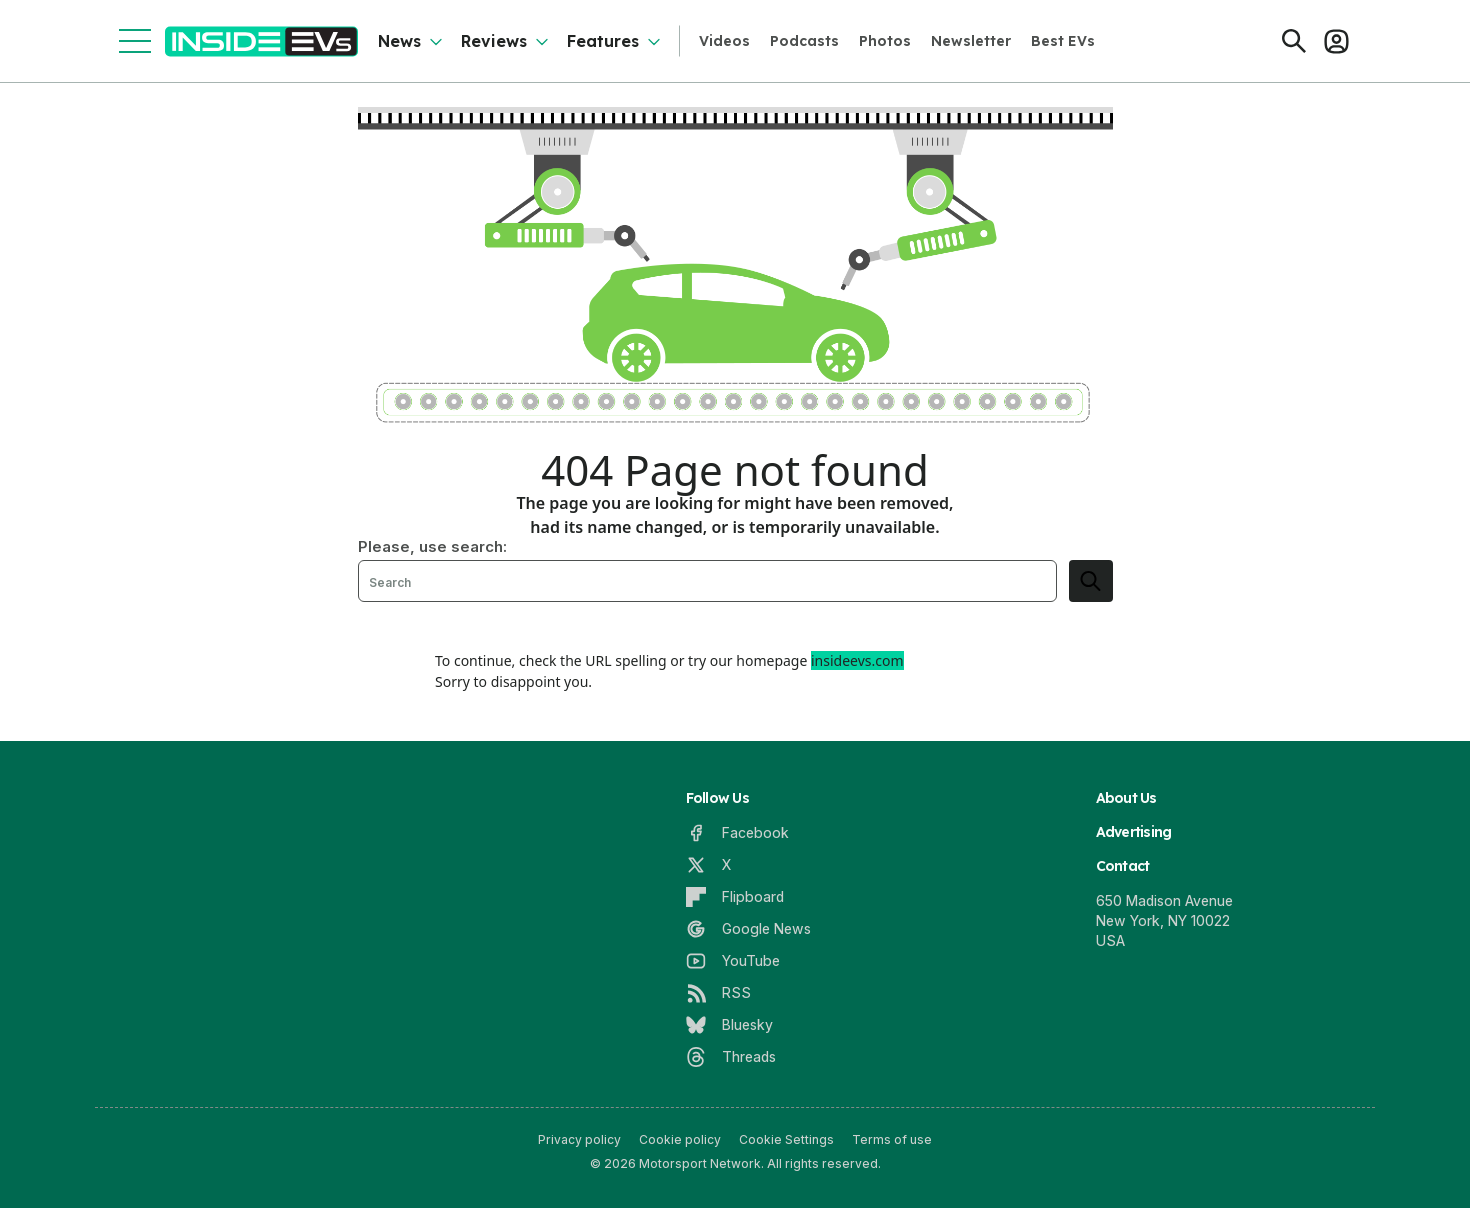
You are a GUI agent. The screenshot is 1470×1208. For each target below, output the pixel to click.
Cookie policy (680, 1139)
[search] (1091, 581)
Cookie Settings (786, 1139)
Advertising (1134, 832)
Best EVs (1063, 41)
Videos (724, 41)
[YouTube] (733, 961)
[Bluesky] (729, 1025)
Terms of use (892, 1139)
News (399, 41)
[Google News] (748, 929)
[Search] (1294, 41)
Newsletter (971, 41)
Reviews (494, 41)
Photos (885, 41)
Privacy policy (579, 1139)
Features (603, 41)
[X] (708, 865)
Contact (1123, 866)
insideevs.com (857, 660)
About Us (1126, 798)
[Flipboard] (735, 897)
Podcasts (804, 41)
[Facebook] (737, 833)
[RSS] (718, 993)
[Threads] (731, 1057)
